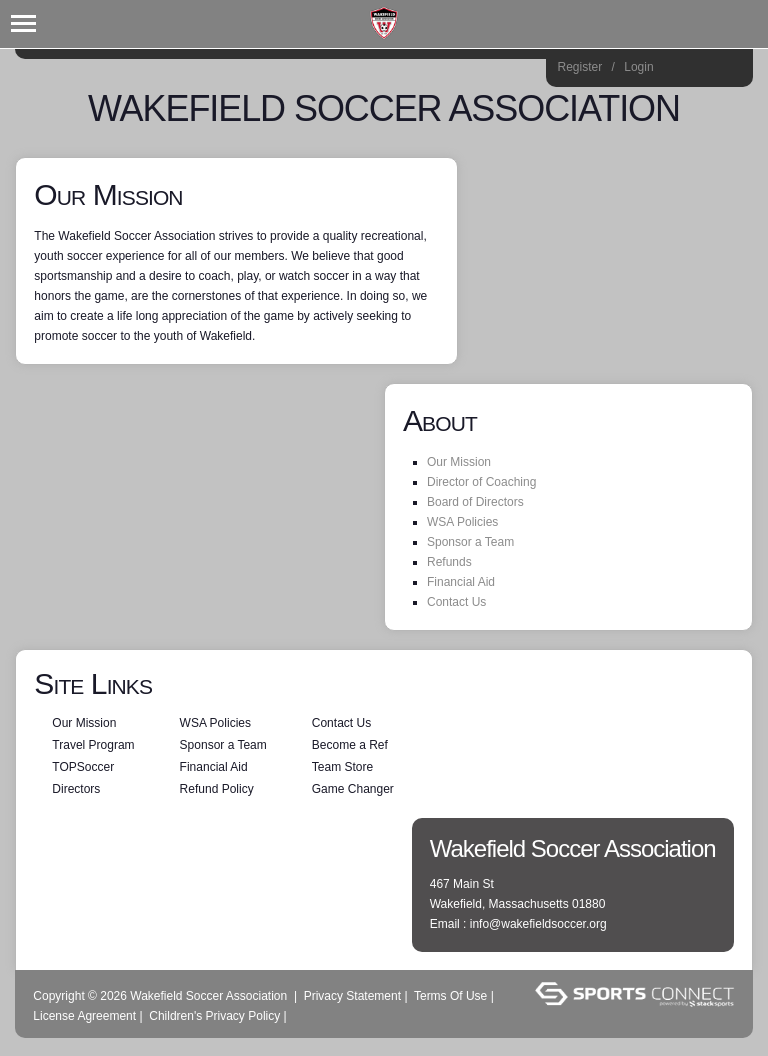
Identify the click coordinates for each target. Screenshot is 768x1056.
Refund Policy (217, 789)
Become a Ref (350, 745)
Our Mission (459, 462)
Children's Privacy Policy (214, 1016)
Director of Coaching (481, 482)
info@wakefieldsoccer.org (538, 924)
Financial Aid (461, 582)
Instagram (676, 70)
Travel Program (93, 745)
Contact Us (456, 602)
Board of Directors (475, 502)
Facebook (703, 70)
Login (638, 67)
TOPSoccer (83, 767)
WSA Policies (462, 522)
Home (730, 70)
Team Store (342, 767)
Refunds (449, 562)
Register (580, 67)
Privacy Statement (352, 996)
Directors (76, 789)
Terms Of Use (450, 996)
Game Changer (353, 789)
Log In (316, 1016)
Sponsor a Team (470, 542)
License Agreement (84, 1016)
